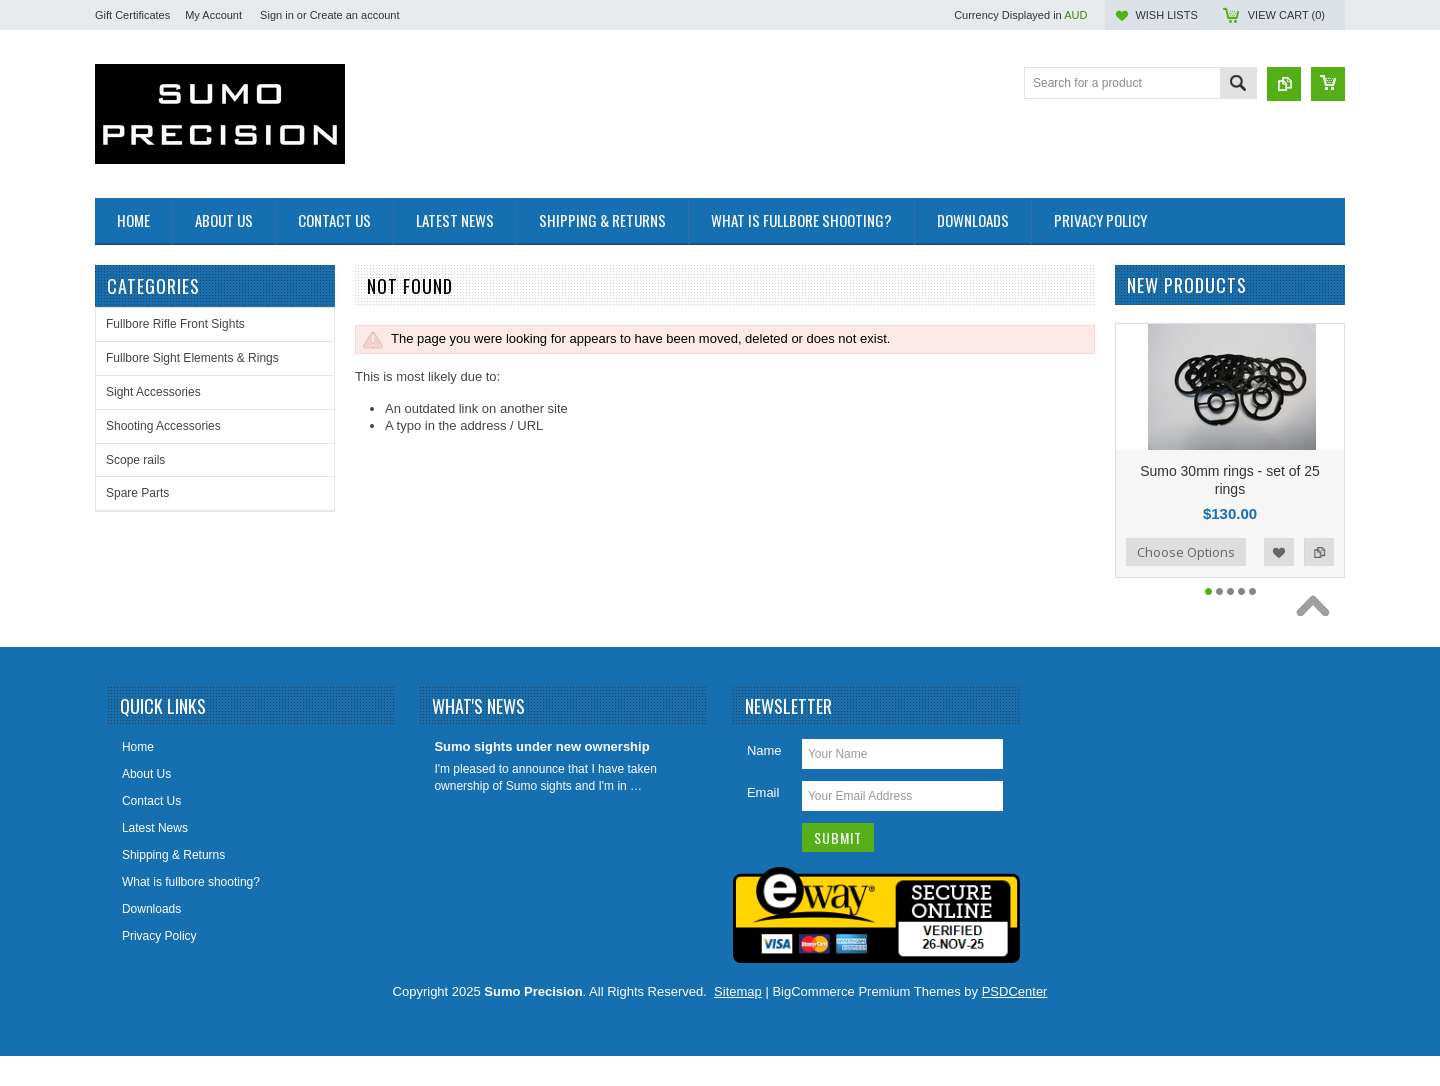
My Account (213, 15)
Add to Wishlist (1279, 582)
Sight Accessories (153, 392)
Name (764, 780)
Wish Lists (1166, 15)
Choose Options (1186, 582)
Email (763, 822)
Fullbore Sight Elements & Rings (192, 358)
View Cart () (1286, 15)
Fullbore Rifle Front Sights (175, 324)
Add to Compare (1319, 582)
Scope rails (135, 460)
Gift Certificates (132, 15)
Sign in (277, 15)
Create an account (355, 15)
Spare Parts (137, 493)
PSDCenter (1015, 1021)
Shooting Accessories (163, 426)
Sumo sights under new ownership (541, 776)
